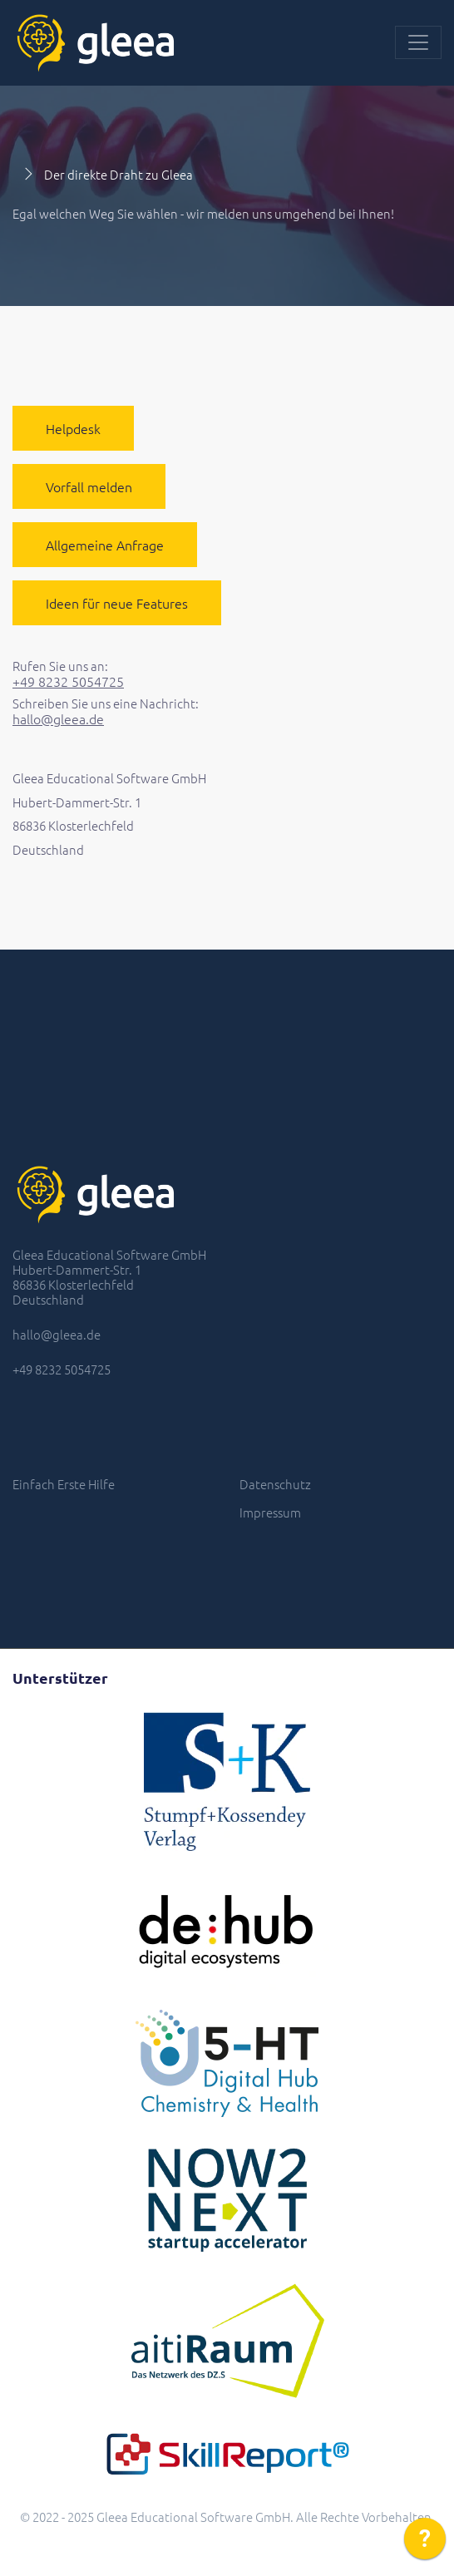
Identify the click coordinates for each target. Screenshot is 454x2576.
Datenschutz (275, 1484)
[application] (425, 2542)
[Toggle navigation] (418, 42)
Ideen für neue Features (117, 603)
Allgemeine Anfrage (105, 544)
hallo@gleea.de (58, 719)
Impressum (270, 1512)
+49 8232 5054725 (68, 681)
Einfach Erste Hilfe (63, 1484)
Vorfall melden (89, 486)
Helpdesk (73, 428)
